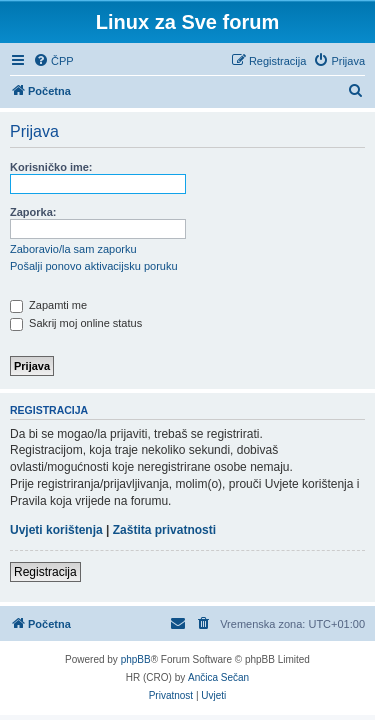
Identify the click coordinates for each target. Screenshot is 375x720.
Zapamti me (48, 305)
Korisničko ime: (51, 167)
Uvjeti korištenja (56, 530)
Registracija (45, 572)
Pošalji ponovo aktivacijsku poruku (94, 266)
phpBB (136, 659)
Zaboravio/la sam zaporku (73, 249)
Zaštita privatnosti (164, 530)
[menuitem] (53, 61)
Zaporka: (33, 212)
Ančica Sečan (218, 677)
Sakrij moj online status (76, 323)
